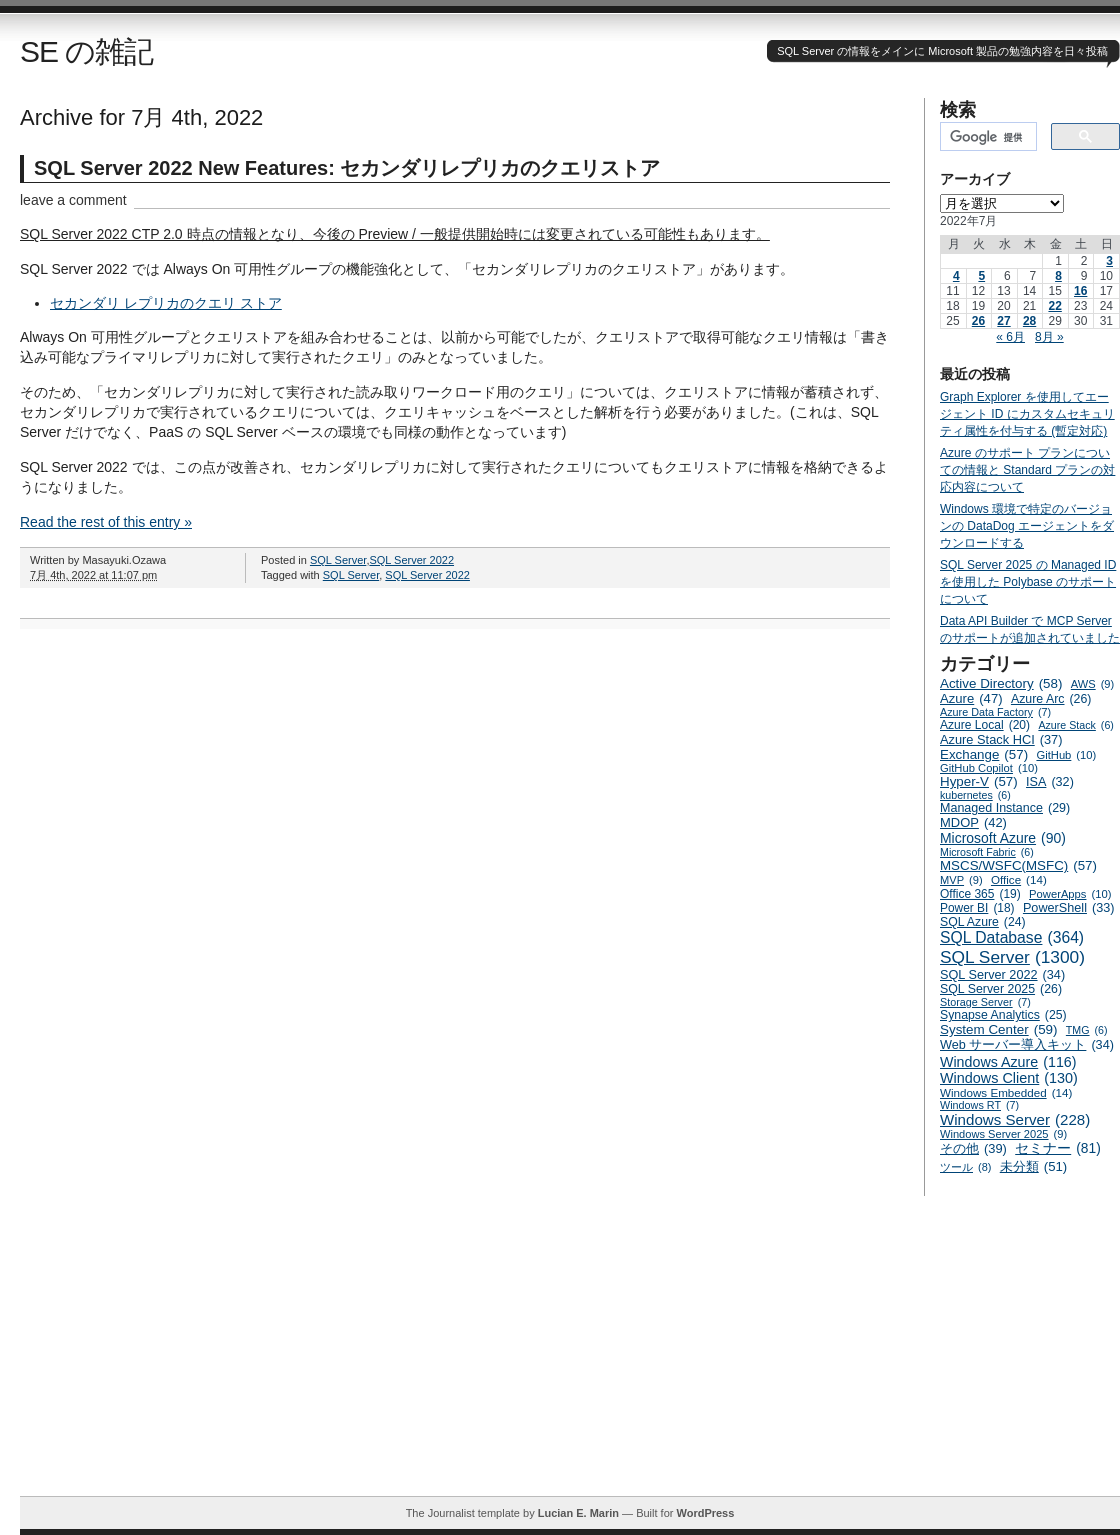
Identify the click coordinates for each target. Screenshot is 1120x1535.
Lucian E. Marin (578, 1513)
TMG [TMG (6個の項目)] (1087, 1030)
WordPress (705, 1513)
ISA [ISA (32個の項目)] (1050, 782)
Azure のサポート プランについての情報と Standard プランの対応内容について (1027, 470)
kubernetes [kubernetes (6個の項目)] (975, 795)
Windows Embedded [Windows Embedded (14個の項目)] (1006, 1092)
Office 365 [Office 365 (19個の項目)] (980, 894)
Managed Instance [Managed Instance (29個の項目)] (1005, 808)
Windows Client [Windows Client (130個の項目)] (1009, 1078)
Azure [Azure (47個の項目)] (971, 698)
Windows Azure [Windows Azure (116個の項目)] (1008, 1062)
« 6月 (1010, 337)
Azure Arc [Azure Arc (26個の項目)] (1051, 699)
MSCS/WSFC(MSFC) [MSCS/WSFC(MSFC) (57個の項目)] (1018, 865)
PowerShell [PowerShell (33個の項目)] (1069, 908)
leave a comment (73, 200)
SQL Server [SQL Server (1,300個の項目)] (1012, 957)
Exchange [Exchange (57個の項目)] (984, 754)
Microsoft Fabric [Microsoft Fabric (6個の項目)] (987, 852)
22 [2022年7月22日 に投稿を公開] (1054, 306)
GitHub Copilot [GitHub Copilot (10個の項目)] (989, 768)
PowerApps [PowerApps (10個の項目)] (1070, 894)
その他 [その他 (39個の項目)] (973, 1148)
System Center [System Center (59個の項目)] (999, 1029)
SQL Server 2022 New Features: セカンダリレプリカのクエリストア (347, 168)
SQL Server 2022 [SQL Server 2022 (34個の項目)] (1002, 975)
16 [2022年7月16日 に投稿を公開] (1080, 291)
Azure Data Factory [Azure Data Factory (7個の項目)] (995, 712)
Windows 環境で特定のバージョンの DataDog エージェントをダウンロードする (1027, 526)
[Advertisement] (570, 1356)
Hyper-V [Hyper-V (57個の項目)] (979, 781)
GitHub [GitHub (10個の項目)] (1066, 755)
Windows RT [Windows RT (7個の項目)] (979, 1105)
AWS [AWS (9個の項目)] (1092, 684)
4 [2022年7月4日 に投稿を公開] (956, 276)
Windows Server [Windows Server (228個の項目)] (1015, 1119)
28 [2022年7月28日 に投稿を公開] (1029, 321)
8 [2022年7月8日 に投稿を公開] (1058, 276)
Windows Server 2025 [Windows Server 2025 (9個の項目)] (1003, 1134)
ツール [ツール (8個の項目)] (965, 1167)
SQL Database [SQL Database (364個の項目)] (1012, 938)
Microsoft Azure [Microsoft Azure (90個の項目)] (1003, 838)
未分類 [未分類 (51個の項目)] (1034, 1166)
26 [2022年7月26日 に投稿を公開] (978, 321)
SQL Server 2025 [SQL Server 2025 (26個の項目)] (1001, 989)
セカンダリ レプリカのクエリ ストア (166, 303)
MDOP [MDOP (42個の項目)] (973, 822)
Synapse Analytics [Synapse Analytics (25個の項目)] (1003, 1015)
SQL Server (338, 560)
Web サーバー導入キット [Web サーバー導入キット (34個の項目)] (1027, 1045)
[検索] (986, 137)
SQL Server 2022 (411, 560)
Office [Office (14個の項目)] (1019, 879)
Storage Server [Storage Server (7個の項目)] (985, 1002)
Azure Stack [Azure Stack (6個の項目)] (1075, 725)
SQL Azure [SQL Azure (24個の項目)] (983, 922)
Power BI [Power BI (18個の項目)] (977, 908)
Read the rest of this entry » (106, 522)
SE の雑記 (86, 51)
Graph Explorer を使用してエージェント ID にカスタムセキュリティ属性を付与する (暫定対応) (1027, 414)
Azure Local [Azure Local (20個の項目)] (985, 725)
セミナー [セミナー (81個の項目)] (1058, 1148)
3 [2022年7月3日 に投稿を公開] (1109, 261)
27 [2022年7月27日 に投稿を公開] (1003, 321)
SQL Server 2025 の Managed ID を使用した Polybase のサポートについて (1028, 582)
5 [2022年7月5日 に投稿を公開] (981, 276)
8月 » (1049, 337)
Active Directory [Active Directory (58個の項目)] (1001, 683)
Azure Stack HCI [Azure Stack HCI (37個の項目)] (1001, 739)
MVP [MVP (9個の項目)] (961, 880)
